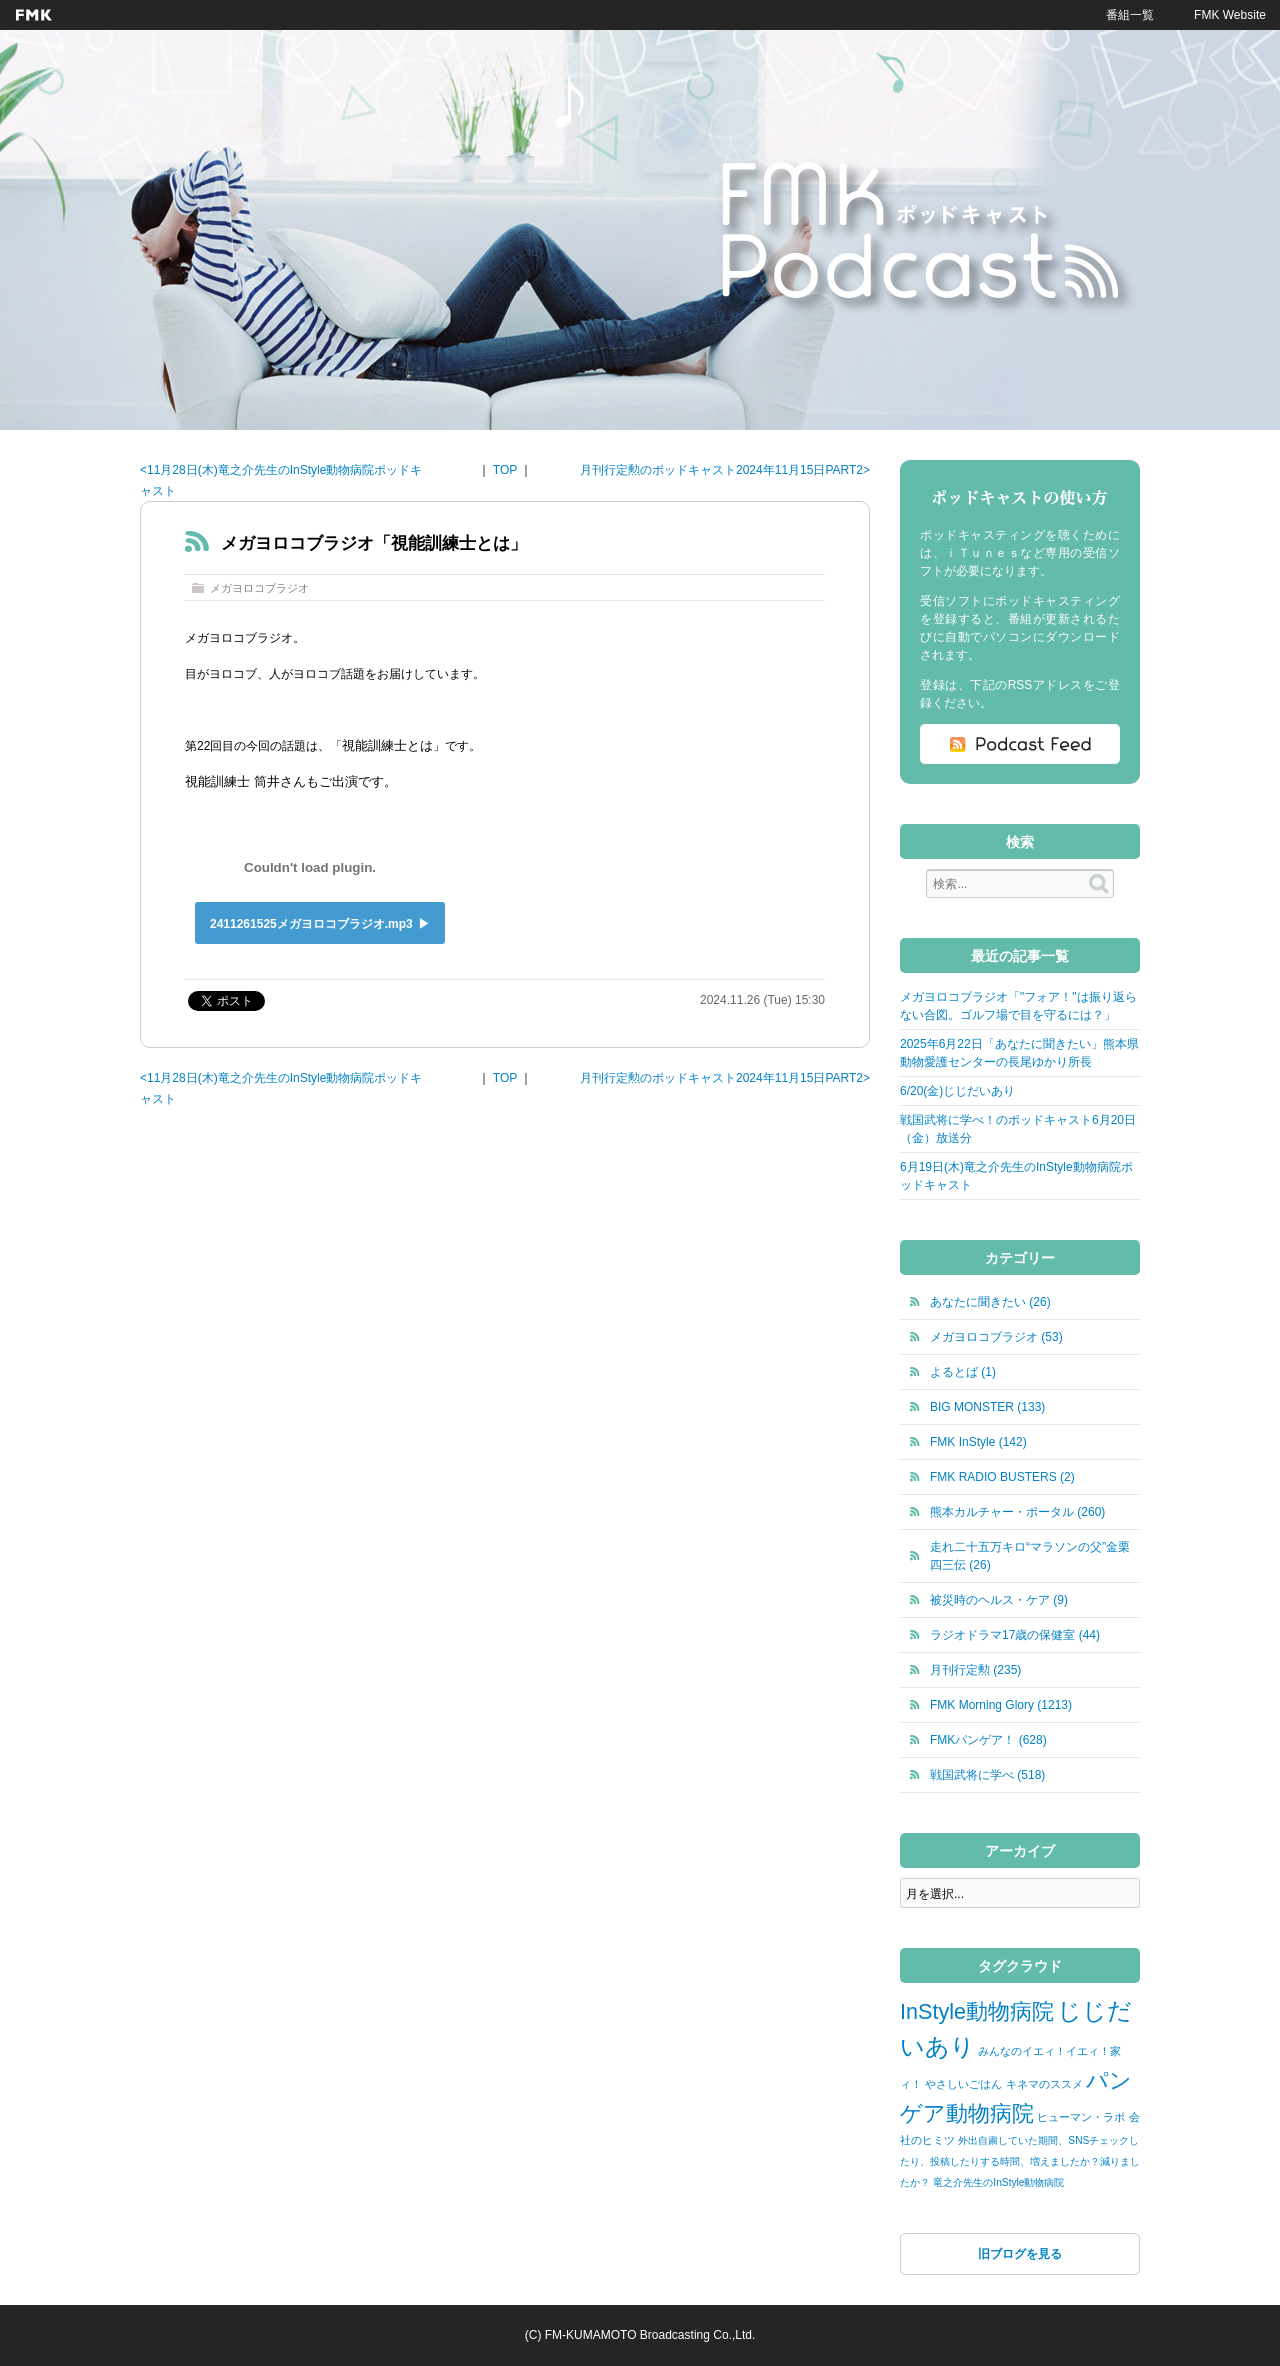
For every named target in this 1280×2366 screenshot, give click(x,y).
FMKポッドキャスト (927, 237)
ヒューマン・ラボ (1081, 2117)
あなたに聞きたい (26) (990, 1302)
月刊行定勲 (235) (975, 1670)
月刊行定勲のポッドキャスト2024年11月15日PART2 (721, 470)
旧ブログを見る (1020, 2254)
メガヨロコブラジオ (259, 588)
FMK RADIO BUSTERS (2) (1002, 1477)
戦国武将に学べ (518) (987, 1775)
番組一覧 (1130, 15)
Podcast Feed (1020, 744)
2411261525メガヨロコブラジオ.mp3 (311, 924)
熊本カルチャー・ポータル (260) (1017, 1512)
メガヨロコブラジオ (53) (996, 1337)
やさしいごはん (963, 2084)
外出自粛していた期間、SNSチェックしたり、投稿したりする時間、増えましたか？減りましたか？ (1020, 2161)
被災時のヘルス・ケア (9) (999, 1600)
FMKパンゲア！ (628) (988, 1740)
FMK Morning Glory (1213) (1001, 1705)
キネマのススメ (1044, 2084)
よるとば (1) (963, 1372)
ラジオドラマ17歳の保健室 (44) (1015, 1635)
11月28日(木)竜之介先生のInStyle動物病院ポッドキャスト (281, 480)
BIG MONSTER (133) (987, 1407)
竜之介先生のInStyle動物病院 (998, 2182)
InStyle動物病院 (977, 2011)
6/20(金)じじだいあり (957, 1091)
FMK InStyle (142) (978, 1442)
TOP (505, 470)
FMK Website (1230, 15)
